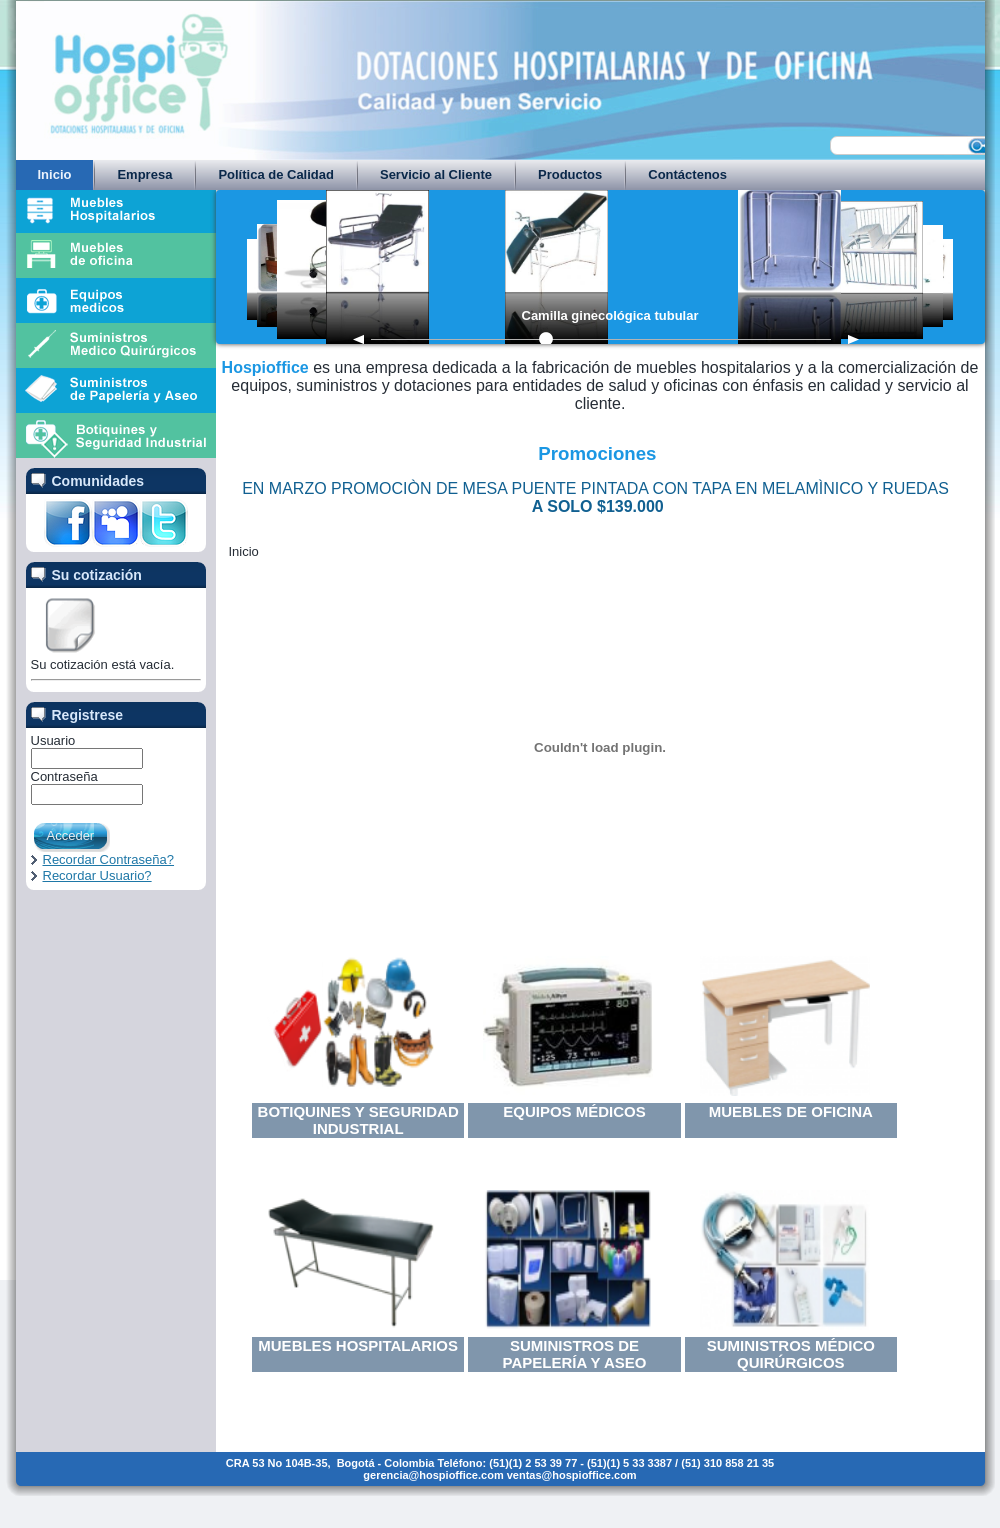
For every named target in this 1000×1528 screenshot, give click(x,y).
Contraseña (64, 776)
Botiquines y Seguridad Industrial (358, 1120)
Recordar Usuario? (97, 875)
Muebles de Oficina (791, 1111)
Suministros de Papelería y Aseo (575, 1354)
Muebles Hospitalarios (358, 1345)
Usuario (53, 740)
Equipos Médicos (574, 1111)
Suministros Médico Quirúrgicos (791, 1354)
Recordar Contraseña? (109, 859)
